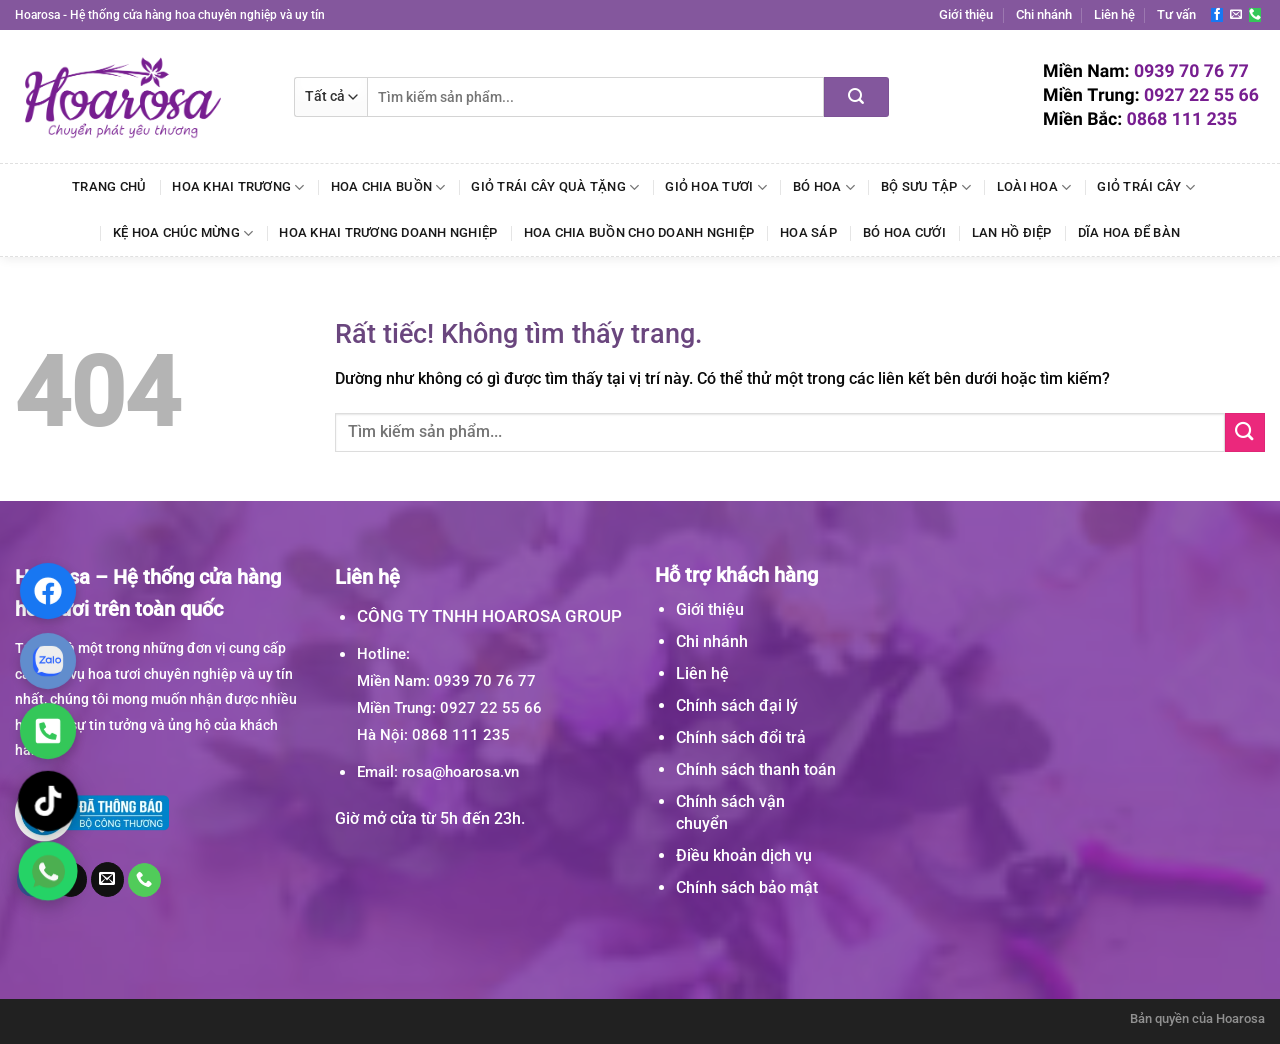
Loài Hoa (1034, 187)
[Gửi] (856, 97)
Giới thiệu (966, 14)
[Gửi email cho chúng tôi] (1236, 15)
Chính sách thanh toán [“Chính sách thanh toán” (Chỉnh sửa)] (756, 769)
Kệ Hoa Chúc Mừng (183, 233)
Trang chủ (109, 186)
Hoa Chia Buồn (388, 187)
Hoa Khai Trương (238, 187)
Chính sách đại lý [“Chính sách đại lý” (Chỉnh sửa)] (737, 705)
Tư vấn (1176, 14)
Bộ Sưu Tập (926, 187)
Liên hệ (1114, 14)
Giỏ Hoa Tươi (716, 187)
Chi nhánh (1044, 14)
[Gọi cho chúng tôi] (1255, 15)
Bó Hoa (824, 187)
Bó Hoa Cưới (904, 232)
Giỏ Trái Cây (1146, 187)
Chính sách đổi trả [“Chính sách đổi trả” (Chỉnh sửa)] (741, 737)
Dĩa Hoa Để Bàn (1129, 232)
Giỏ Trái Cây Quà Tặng (555, 187)
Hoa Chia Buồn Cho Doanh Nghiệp (639, 232)
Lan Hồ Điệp (1012, 232)
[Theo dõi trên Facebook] (1217, 15)
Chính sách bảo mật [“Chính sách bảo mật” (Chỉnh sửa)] (747, 887)
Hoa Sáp (808, 232)
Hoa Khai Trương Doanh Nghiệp (388, 232)
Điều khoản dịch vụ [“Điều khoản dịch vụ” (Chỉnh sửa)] (744, 855)
